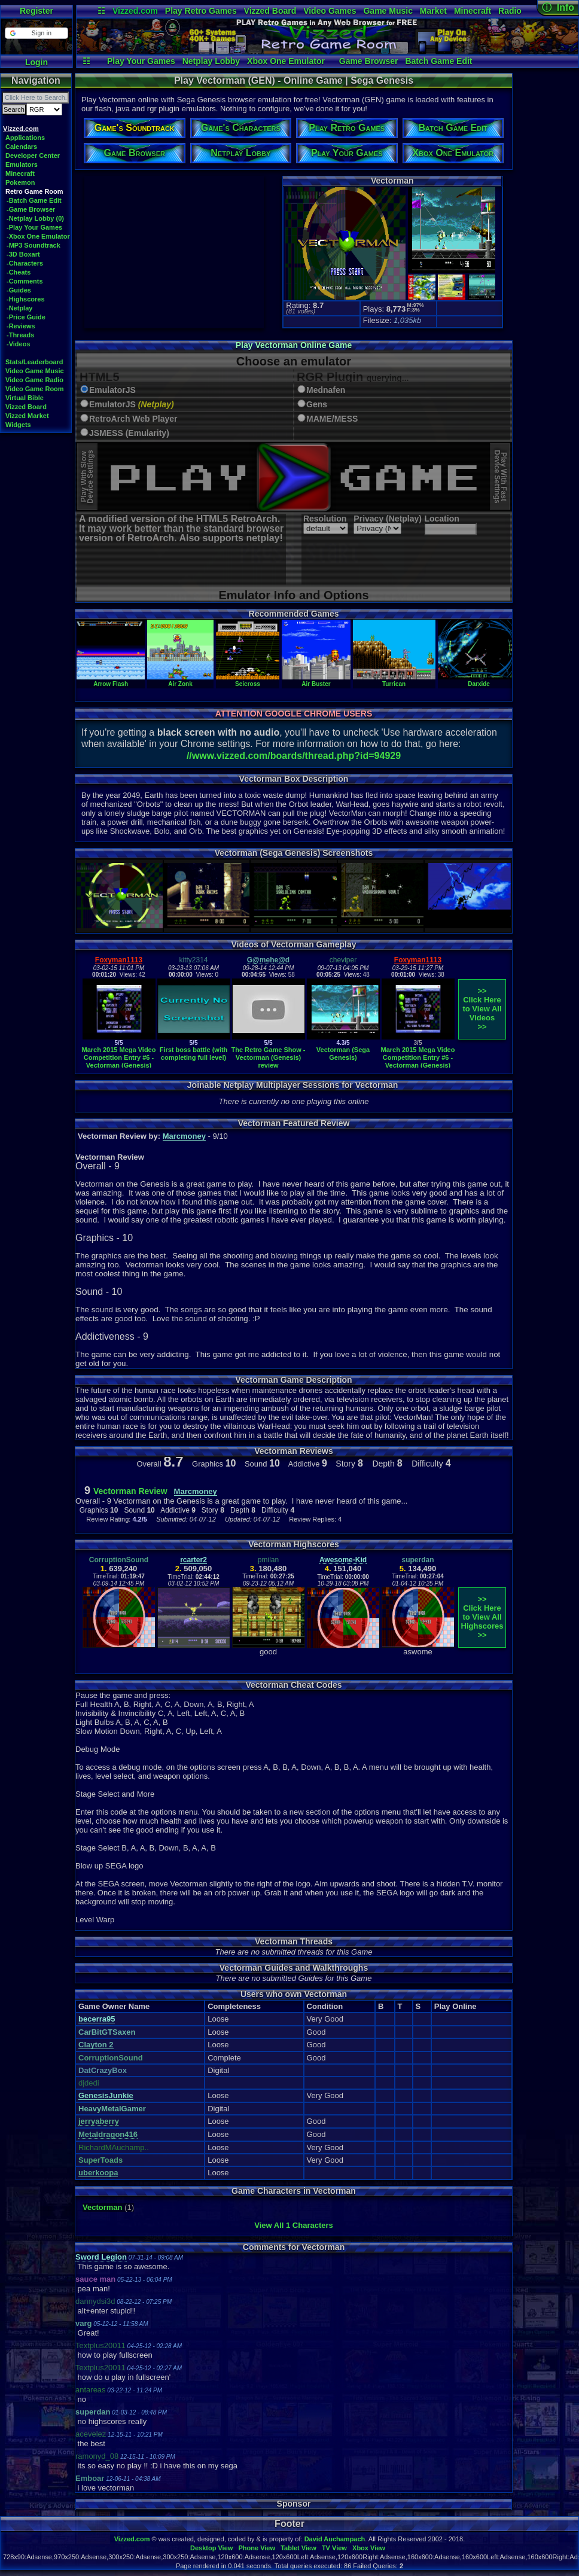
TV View (334, 2547)
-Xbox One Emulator (38, 236)
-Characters (25, 263)
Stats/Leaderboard (34, 361)
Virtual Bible (24, 397)
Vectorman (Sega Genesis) (343, 1053)
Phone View (256, 2547)
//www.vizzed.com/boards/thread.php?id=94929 (294, 756)
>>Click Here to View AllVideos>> (481, 1008)
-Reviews (21, 326)
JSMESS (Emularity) (129, 433)
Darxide (479, 680)
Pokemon (20, 182)
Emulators (21, 164)
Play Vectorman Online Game (294, 345)
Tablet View (298, 2547)
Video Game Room (34, 388)
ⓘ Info (558, 7)
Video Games (329, 11)
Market (433, 11)
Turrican (394, 680)
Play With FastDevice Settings (500, 477)
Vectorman (102, 2207)
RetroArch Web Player (133, 418)
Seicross (248, 680)
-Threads (20, 335)
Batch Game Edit (438, 61)
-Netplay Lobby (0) (35, 218)
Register (36, 11)
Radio (510, 11)
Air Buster (316, 680)
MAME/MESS (332, 418)
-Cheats (19, 272)
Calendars (21, 146)
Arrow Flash (111, 680)
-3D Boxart (23, 254)
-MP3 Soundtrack (33, 245)
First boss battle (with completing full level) (194, 1053)
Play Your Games (141, 61)
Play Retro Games (201, 11)
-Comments (25, 281)
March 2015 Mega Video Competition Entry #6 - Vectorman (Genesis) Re (418, 1061)
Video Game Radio (34, 379)
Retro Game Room (34, 191)
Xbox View (368, 2547)
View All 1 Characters (293, 2225)
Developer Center (32, 155)
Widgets (18, 424)
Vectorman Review (130, 1491)
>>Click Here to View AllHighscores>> (482, 1617)
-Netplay (19, 308)
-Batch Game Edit (34, 200)
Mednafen (325, 390)
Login (36, 62)
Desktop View (211, 2547)
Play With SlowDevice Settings (87, 477)
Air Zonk (180, 680)
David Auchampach (334, 2539)
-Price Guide (26, 317)
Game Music (387, 11)
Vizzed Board (270, 11)
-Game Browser (31, 209)
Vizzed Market (27, 415)
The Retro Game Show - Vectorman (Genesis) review (268, 1057)
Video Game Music (34, 370)
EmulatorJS (112, 390)
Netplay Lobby (211, 61)
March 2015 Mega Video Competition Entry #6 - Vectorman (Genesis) (119, 1057)
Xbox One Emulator (286, 61)
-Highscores (26, 299)
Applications (25, 137)
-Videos (19, 343)
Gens (316, 404)
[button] (36, 33)
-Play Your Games (34, 227)
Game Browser (368, 61)
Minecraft (472, 11)
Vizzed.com (135, 11)
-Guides (19, 290)
